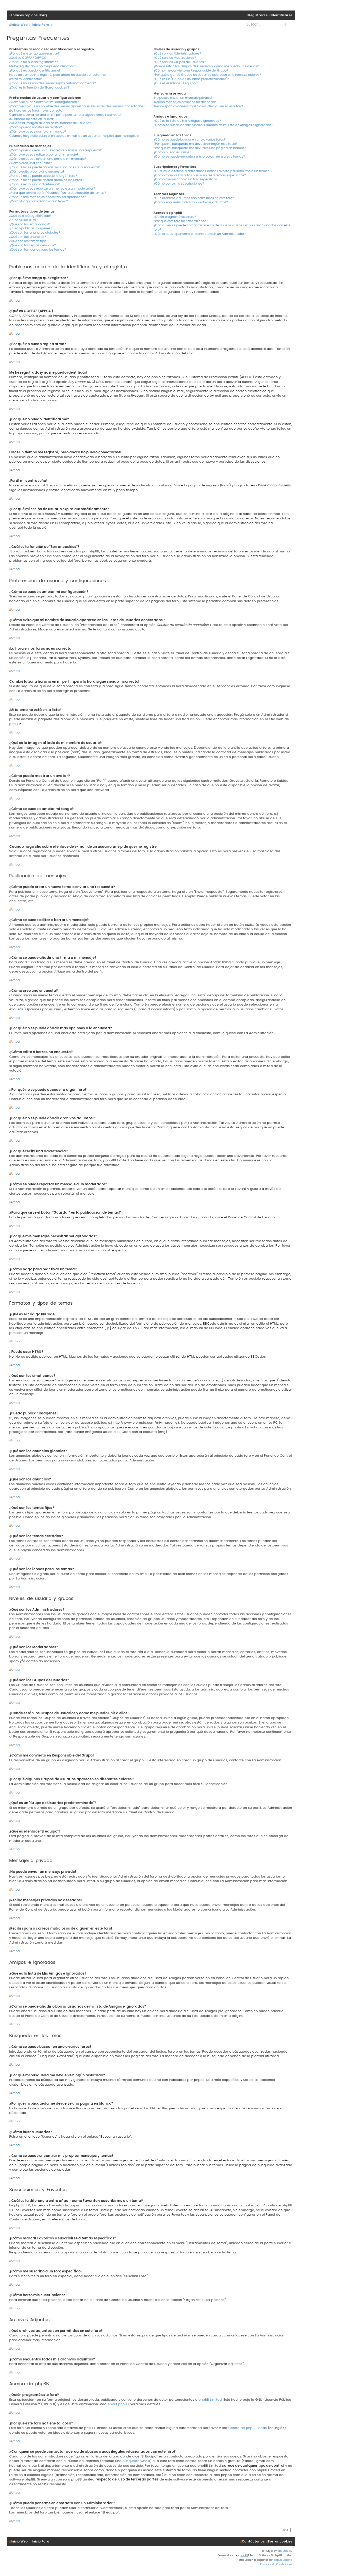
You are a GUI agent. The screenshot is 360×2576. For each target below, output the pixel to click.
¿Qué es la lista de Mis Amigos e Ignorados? (187, 121)
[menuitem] (43, 15)
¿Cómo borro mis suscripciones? (179, 184)
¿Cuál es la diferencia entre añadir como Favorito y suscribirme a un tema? (211, 171)
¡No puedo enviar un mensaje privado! (183, 98)
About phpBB (118, 2404)
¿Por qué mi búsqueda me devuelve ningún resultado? (196, 144)
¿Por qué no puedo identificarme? (35, 71)
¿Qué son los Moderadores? (175, 58)
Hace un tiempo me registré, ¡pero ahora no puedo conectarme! (57, 75)
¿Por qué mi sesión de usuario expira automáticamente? (52, 83)
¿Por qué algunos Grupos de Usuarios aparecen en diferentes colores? (207, 75)
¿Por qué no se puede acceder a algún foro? (43, 176)
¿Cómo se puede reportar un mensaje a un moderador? (52, 189)
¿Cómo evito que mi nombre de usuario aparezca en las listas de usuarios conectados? (77, 106)
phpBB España (283, 2560)
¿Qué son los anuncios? (27, 237)
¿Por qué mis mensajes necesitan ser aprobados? (47, 197)
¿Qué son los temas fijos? (28, 241)
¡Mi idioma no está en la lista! (31, 119)
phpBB (14, 724)
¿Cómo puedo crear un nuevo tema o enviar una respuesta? (55, 150)
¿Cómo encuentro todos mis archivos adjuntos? (191, 202)
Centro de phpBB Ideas (247, 2428)
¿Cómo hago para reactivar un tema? (38, 201)
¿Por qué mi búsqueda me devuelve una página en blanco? (200, 148)
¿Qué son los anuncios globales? (34, 233)
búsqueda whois (136, 2461)
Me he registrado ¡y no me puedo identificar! (42, 66)
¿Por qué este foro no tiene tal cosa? (181, 221)
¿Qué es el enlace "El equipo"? (176, 83)
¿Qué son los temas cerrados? (32, 245)
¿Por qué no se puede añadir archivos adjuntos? (46, 180)
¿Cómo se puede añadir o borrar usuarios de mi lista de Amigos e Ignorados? (213, 125)
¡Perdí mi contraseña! (25, 79)
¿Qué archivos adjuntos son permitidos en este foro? (194, 198)
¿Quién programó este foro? (175, 217)
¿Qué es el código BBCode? (30, 216)
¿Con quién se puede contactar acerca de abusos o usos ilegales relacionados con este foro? (222, 227)
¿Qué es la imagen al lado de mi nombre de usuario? (50, 123)
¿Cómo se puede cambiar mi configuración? (44, 102)
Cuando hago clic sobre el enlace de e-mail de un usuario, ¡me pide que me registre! (74, 136)
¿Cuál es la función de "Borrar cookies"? (39, 88)
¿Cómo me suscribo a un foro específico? (186, 179)
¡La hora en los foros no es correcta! (36, 111)
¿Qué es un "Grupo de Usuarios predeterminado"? (191, 79)
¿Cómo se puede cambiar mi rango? (37, 132)
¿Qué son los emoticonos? (29, 224)
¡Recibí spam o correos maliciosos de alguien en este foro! (198, 106)
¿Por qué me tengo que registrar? (34, 54)
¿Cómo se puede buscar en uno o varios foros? (190, 140)
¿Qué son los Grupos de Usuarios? (180, 62)
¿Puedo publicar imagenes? (30, 228)
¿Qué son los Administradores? (177, 54)
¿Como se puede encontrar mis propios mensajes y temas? (199, 157)
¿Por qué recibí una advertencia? (34, 184)
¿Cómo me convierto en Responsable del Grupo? (191, 71)
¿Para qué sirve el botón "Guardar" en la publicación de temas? (57, 193)
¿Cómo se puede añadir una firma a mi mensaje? (47, 159)
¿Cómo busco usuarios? (172, 152)
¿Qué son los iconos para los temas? (37, 250)
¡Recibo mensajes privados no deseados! (185, 102)
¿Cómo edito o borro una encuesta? (36, 172)
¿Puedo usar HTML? (23, 220)
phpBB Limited (210, 2399)
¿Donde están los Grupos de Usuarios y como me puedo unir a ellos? (206, 66)
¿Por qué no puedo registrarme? (33, 62)
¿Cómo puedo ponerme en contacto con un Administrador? (200, 234)
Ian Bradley (285, 2551)
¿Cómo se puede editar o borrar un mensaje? (43, 155)
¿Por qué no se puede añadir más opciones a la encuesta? (54, 167)
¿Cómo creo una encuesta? (30, 163)
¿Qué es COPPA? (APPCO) (28, 58)
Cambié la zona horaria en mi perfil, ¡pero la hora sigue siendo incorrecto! (65, 115)
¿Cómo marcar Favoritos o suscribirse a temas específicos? (200, 175)
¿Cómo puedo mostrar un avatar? (35, 127)
